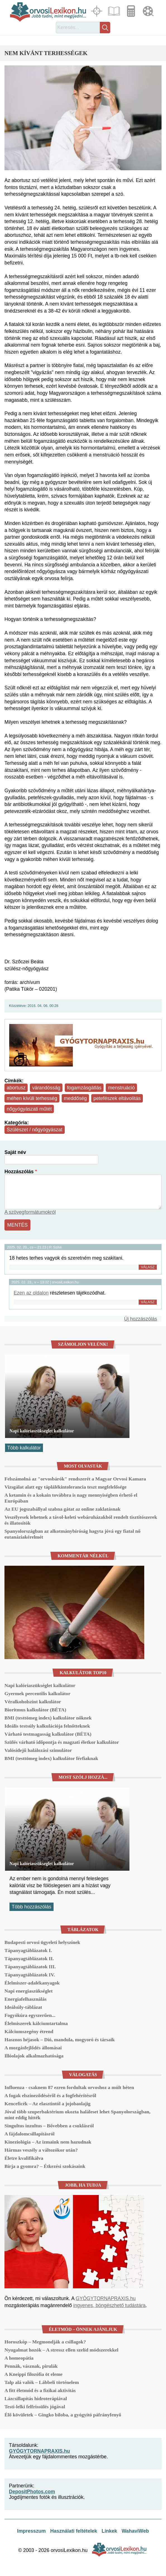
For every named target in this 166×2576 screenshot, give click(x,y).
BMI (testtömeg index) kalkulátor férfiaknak (51, 1758)
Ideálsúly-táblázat (23, 2007)
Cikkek (115, 11)
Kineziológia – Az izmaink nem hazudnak (47, 2142)
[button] (83, 117)
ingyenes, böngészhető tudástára (109, 2305)
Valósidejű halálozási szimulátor (38, 1750)
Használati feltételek (73, 2531)
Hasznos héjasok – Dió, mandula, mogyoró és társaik (59, 2039)
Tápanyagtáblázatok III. (30, 1966)
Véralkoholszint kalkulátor (32, 1701)
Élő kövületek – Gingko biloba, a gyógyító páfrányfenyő (62, 2414)
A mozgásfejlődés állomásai (33, 2047)
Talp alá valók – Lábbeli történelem (41, 2382)
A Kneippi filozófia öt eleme (33, 2374)
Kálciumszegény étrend (28, 2031)
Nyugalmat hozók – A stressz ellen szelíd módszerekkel (61, 2350)
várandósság (46, 1088)
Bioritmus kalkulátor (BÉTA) (35, 1709)
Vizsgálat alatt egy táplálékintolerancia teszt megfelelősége (65, 1487)
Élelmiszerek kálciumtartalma (36, 2023)
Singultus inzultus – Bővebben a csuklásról (49, 2125)
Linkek (109, 2531)
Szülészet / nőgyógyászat (34, 1129)
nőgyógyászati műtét (29, 1109)
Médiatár (149, 11)
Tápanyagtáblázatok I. (28, 1950)
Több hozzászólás (31, 1907)
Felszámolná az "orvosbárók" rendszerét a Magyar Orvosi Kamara (75, 1479)
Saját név (15, 1152)
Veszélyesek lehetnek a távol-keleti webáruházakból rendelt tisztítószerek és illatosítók (80, 1520)
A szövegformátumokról (30, 1212)
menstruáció (121, 1088)
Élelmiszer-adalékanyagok (32, 1983)
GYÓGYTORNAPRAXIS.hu (106, 2298)
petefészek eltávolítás (117, 1098)
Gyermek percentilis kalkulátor (37, 1693)
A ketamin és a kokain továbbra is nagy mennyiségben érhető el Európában (70, 1498)
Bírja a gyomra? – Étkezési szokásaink (44, 2166)
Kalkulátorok (132, 11)
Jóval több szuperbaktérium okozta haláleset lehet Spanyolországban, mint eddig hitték (77, 2114)
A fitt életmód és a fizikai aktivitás (40, 2390)
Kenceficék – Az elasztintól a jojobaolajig (47, 2103)
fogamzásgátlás (84, 1088)
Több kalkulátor (24, 1448)
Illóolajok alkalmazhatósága (34, 2056)
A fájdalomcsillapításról (29, 2134)
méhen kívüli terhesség (32, 1098)
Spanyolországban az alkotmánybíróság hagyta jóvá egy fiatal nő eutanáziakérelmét (72, 1534)
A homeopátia (18, 2358)
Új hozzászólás (140, 1319)
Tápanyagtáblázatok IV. (29, 1974)
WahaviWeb (135, 2531)
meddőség (75, 1098)
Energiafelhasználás (25, 1999)
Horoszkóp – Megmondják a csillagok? (45, 2342)
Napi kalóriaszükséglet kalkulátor (41, 1430)
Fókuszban (97, 11)
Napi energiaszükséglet (28, 1991)
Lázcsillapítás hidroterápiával (35, 2398)
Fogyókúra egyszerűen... (30, 2015)
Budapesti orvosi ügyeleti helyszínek (42, 1942)
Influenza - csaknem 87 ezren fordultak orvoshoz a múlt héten (69, 2087)
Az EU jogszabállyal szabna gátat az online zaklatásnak (62, 1509)
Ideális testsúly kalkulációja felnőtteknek (47, 1726)
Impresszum (31, 2531)
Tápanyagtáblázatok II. (29, 1958)
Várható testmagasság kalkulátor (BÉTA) (48, 1734)
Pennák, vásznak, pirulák (31, 2366)
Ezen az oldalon (31, 1293)
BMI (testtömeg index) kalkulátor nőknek (48, 1718)
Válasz (148, 1267)
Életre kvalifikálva (23, 2158)
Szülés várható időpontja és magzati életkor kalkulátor (61, 1742)
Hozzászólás (19, 1171)
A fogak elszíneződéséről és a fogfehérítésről (50, 2095)
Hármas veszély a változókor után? (41, 2150)
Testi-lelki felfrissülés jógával (34, 2406)
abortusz (16, 1088)
